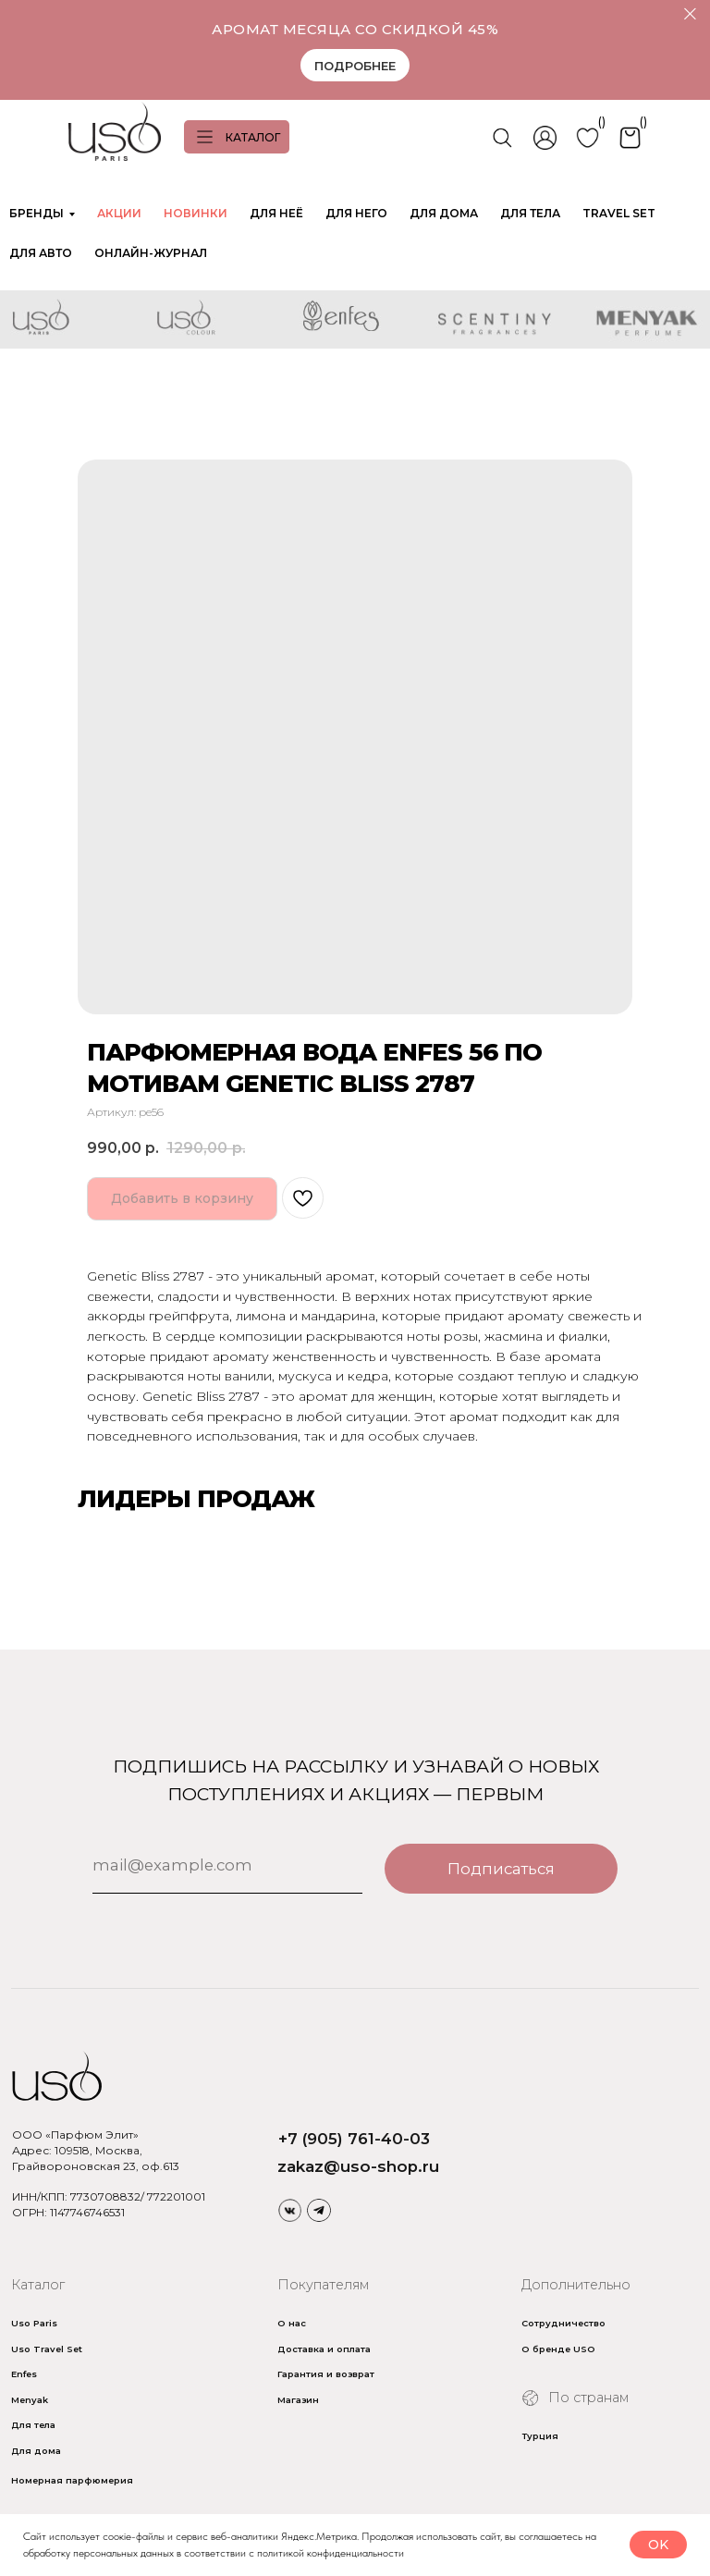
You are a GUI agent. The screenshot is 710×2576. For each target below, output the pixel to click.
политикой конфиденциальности (330, 2552)
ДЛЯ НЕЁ (276, 213)
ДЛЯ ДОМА (444, 213)
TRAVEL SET (618, 213)
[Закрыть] (690, 14)
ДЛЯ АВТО (40, 253)
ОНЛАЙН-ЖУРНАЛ (150, 253)
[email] (227, 1866)
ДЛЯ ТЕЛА (530, 213)
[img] (290, 2210)
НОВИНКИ (195, 213)
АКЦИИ (119, 213)
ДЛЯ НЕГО (356, 213)
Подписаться (501, 1868)
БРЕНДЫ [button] (36, 213)
